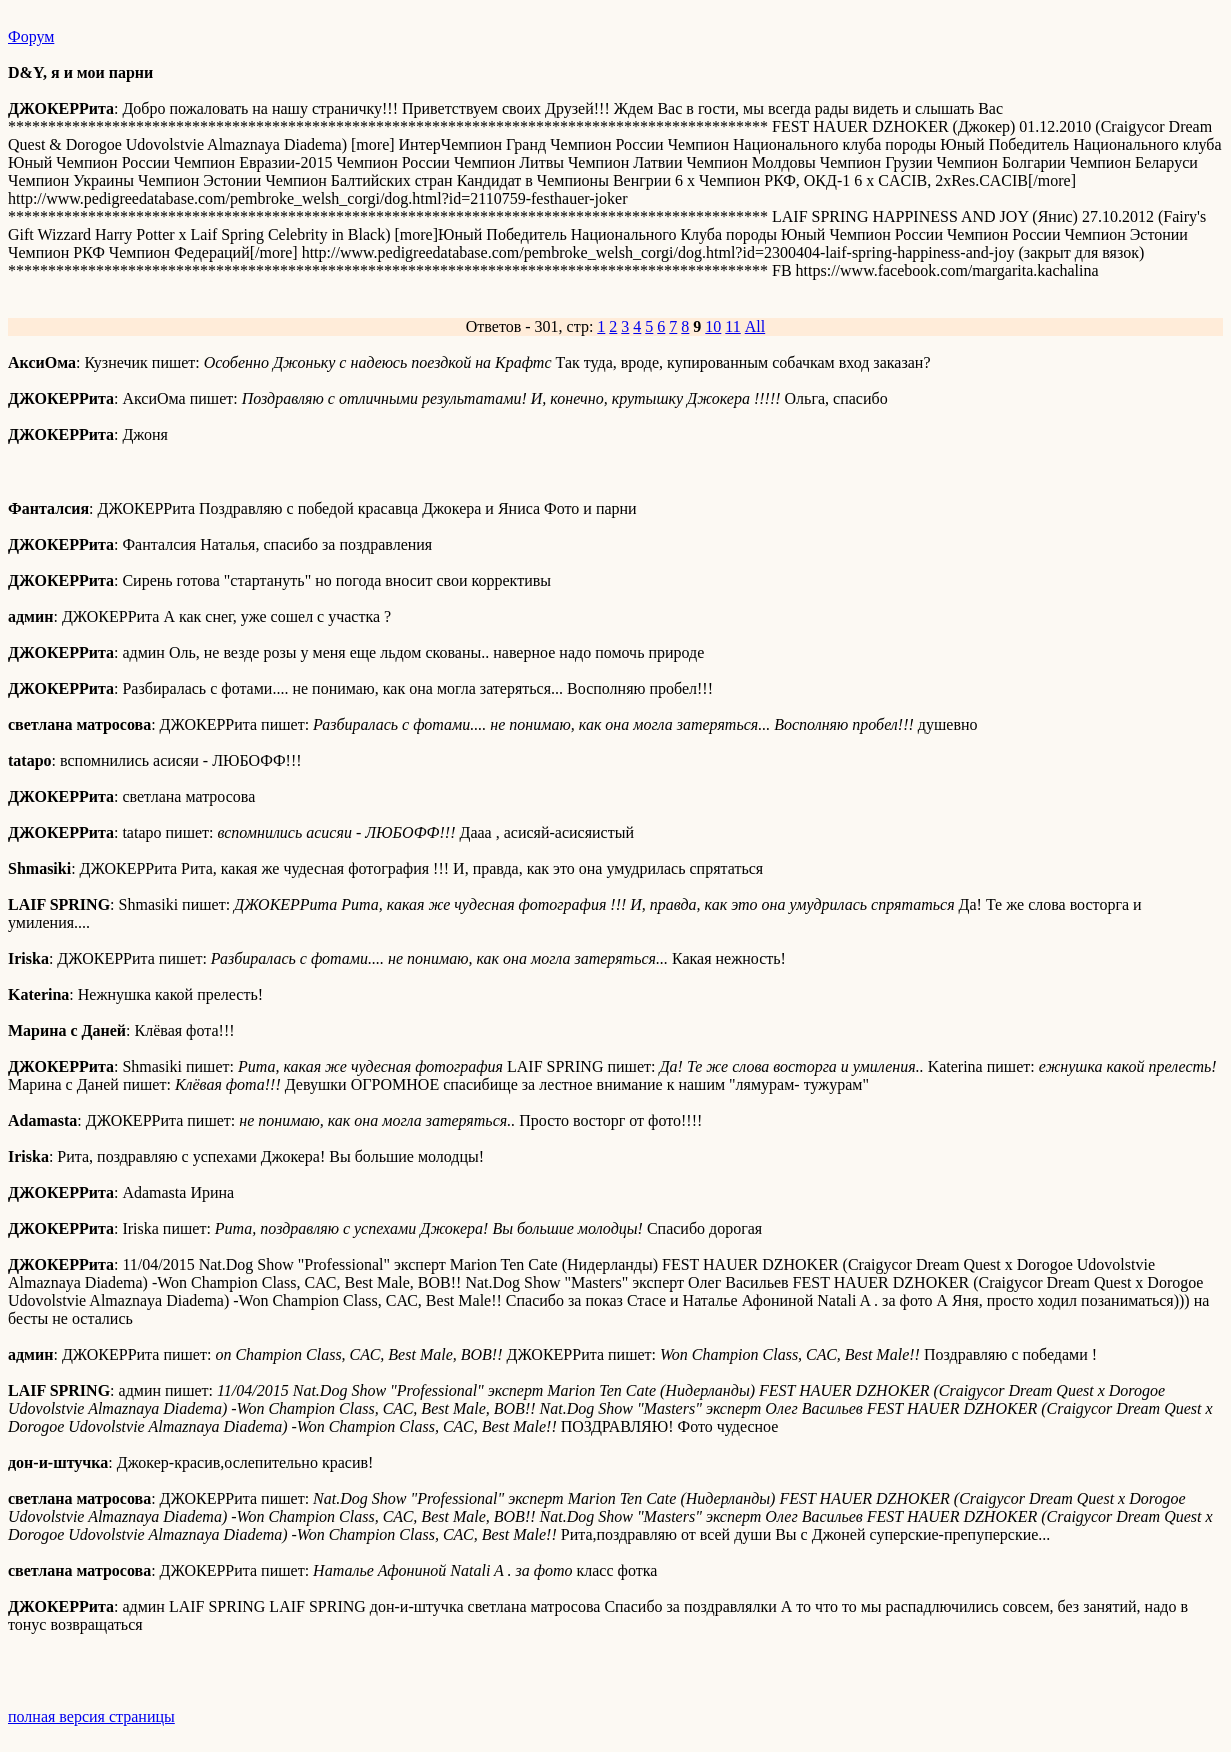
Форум (31, 36)
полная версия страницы (91, 1716)
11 (732, 326)
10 (713, 326)
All (755, 326)
